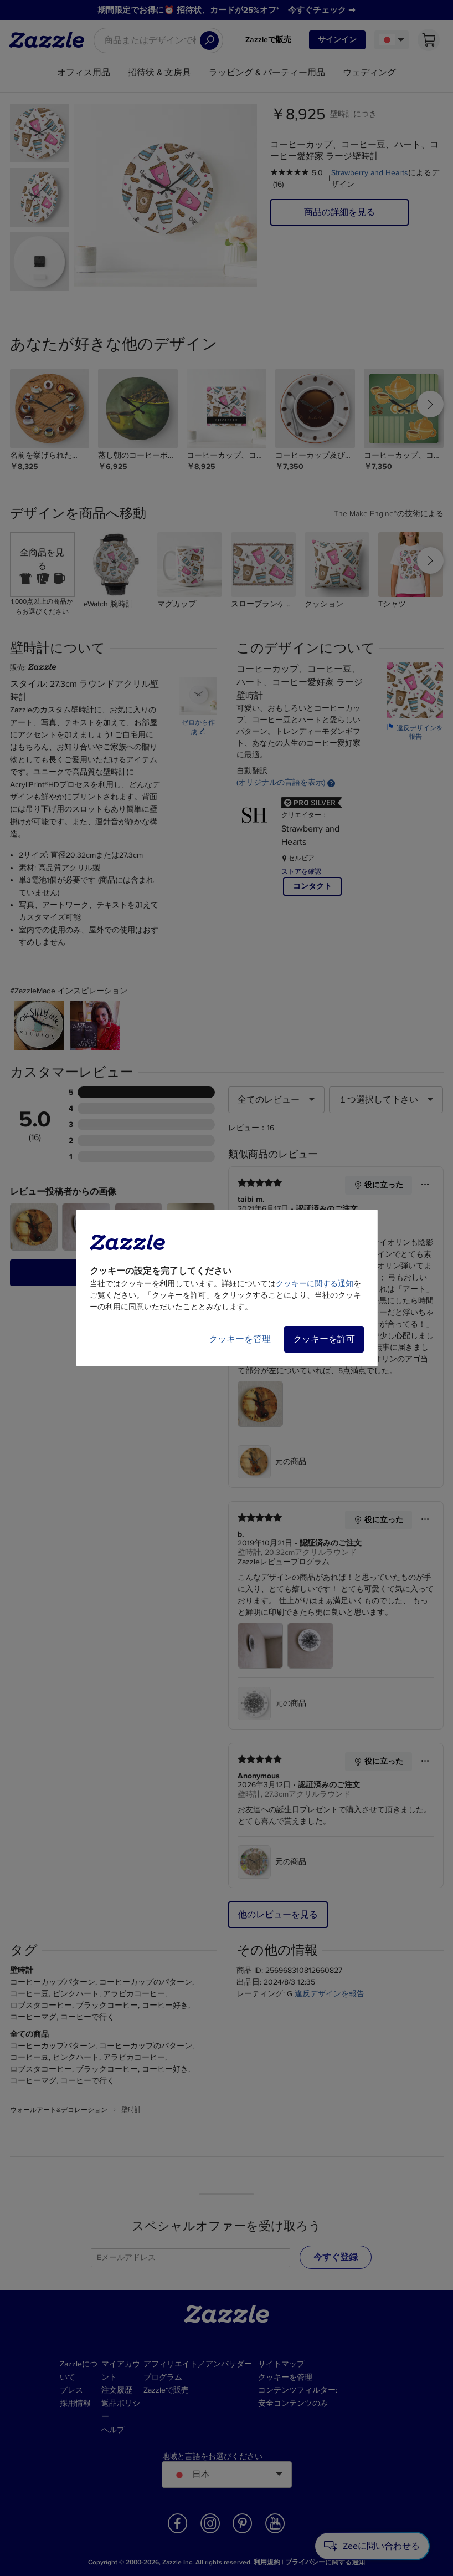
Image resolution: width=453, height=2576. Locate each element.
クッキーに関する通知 (314, 1283)
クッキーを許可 (324, 1339)
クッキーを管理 (240, 1339)
